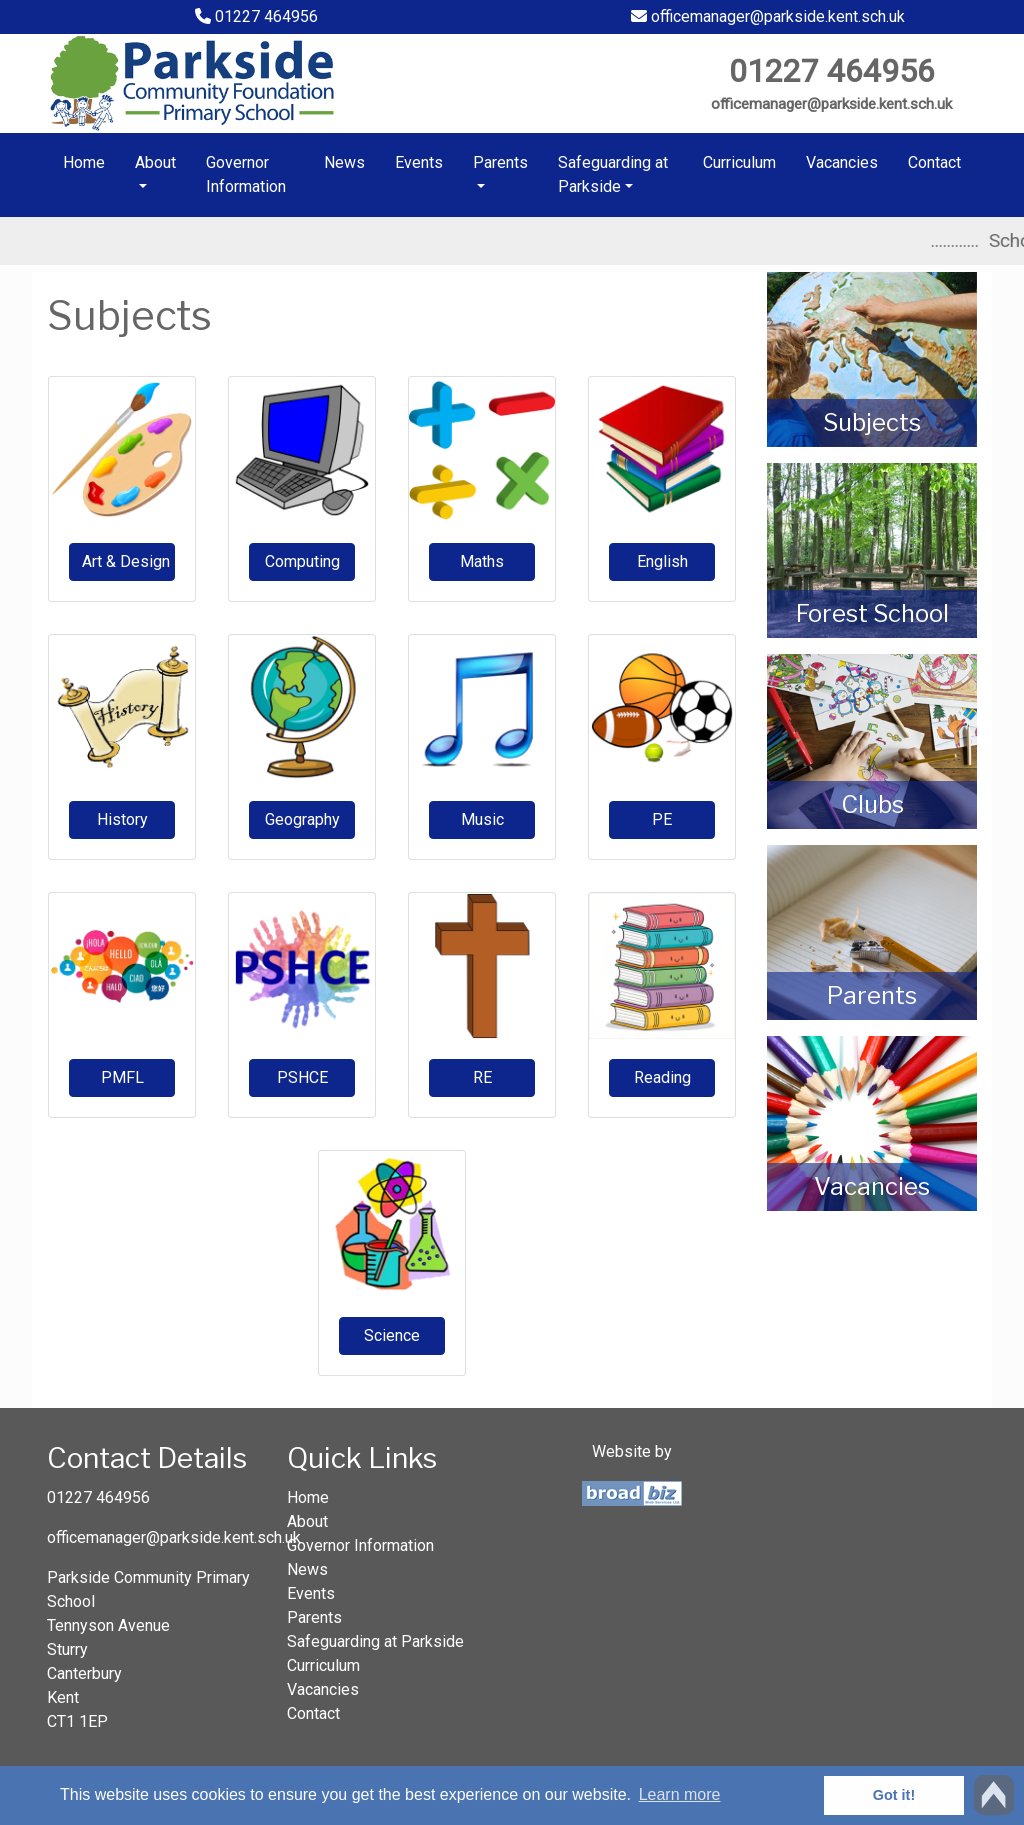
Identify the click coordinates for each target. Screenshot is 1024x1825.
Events (419, 162)
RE (482, 1077)
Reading (662, 1077)
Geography (302, 819)
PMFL (122, 1077)
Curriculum (739, 162)
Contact (934, 162)
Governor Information (246, 174)
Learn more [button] (680, 1794)
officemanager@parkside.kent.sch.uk (768, 16)
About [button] (155, 162)
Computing (302, 561)
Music (482, 819)
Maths (482, 561)
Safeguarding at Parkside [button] (613, 174)
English (662, 561)
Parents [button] (500, 162)
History (122, 819)
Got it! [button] (894, 1795)
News (344, 162)
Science (392, 1335)
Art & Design (126, 561)
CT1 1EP (77, 1721)
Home (84, 162)
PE (662, 819)
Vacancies (842, 162)
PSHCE (302, 1077)
